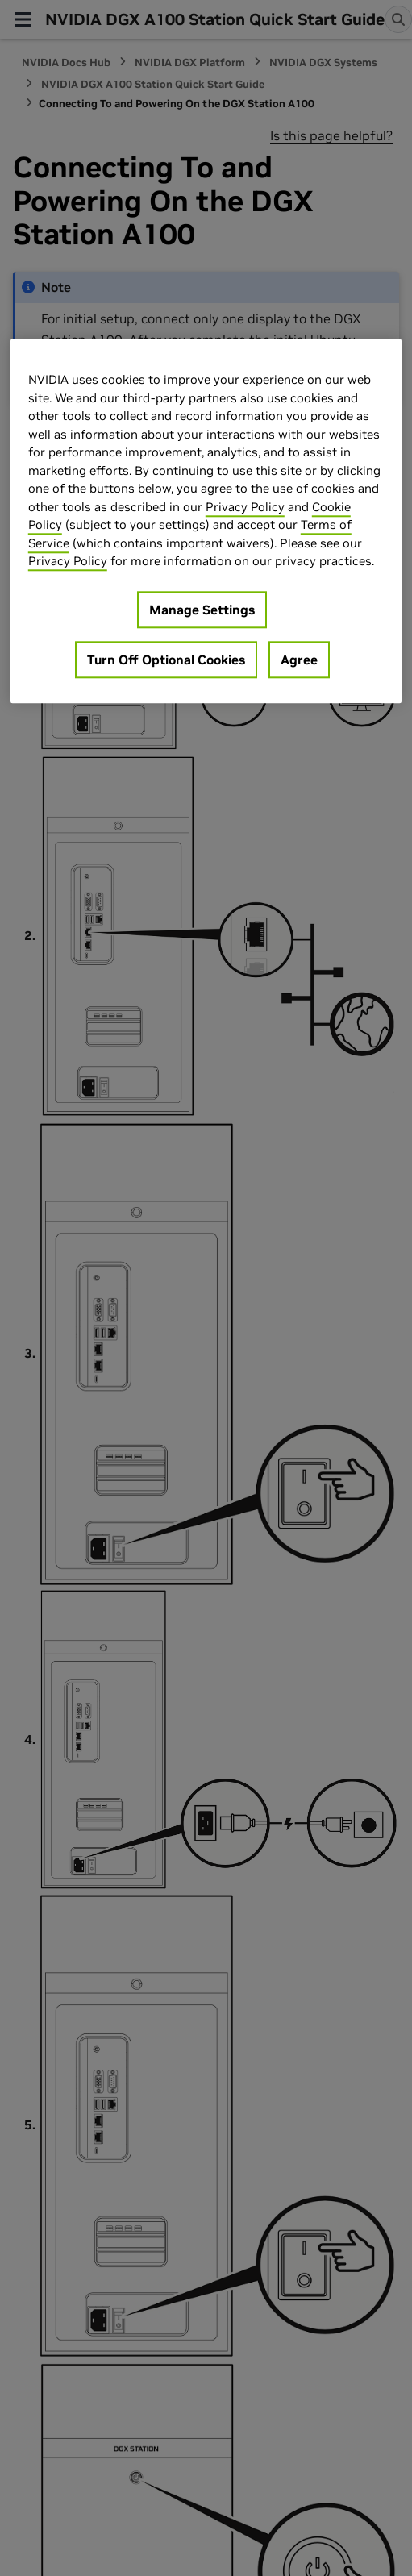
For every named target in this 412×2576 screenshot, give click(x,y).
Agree (299, 659)
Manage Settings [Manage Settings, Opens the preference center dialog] (202, 609)
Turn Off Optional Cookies (166, 659)
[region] (206, 521)
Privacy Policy (245, 506)
